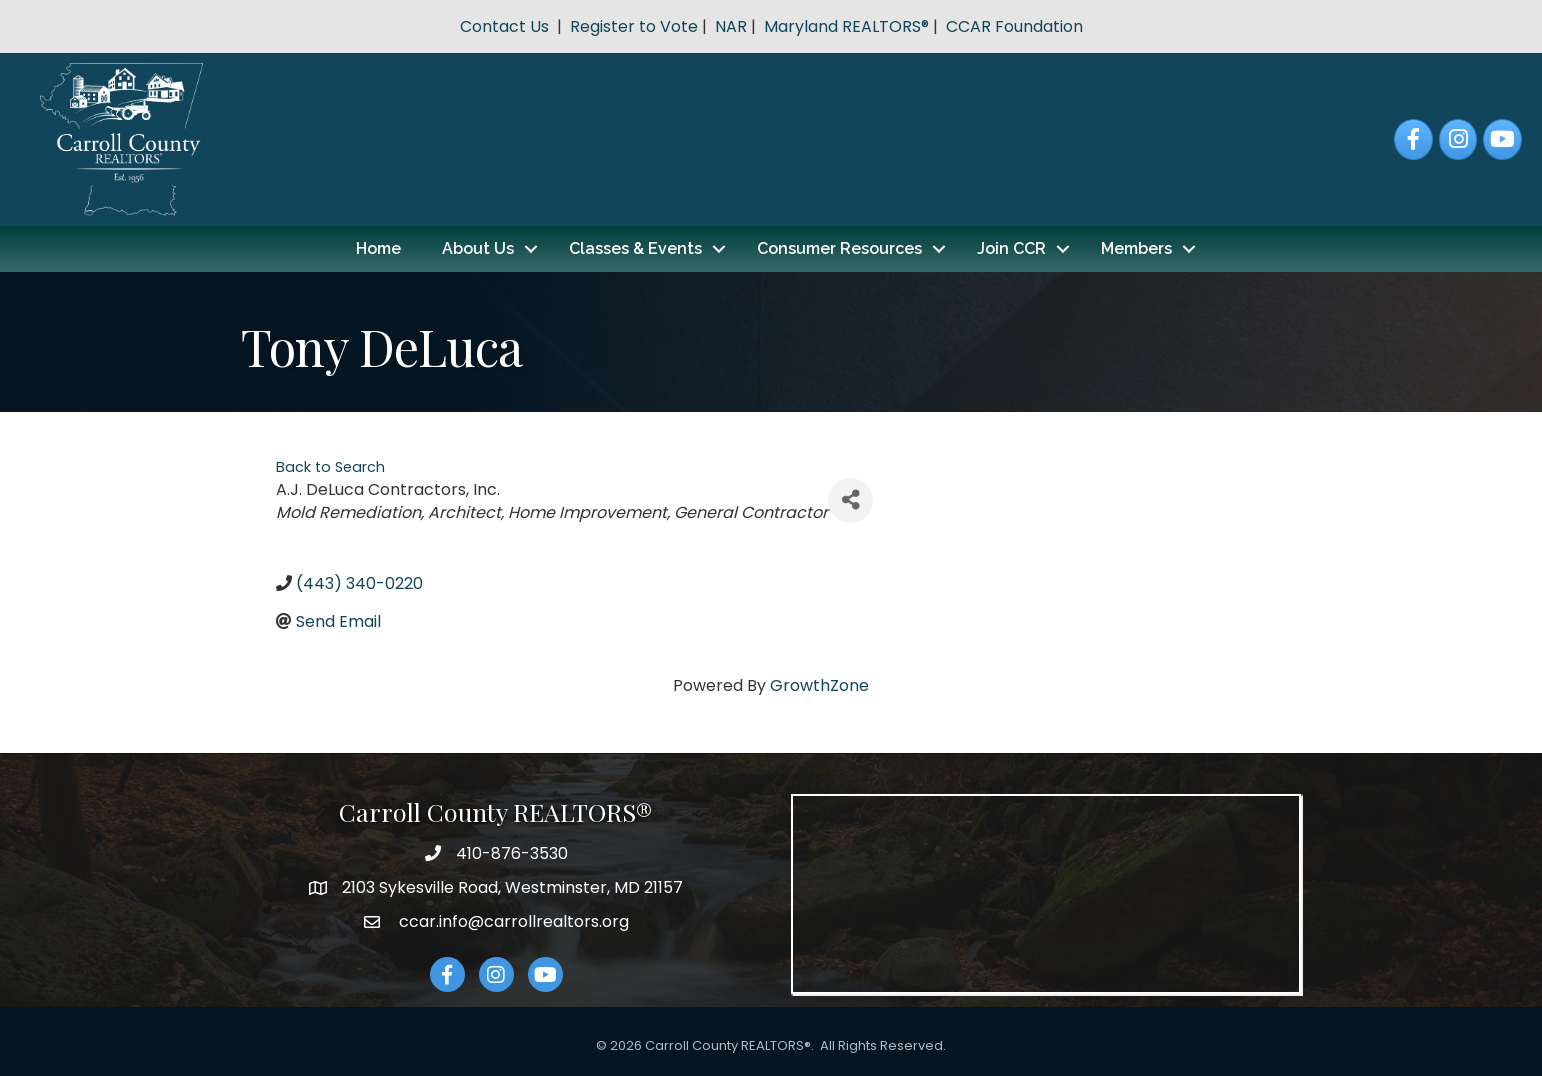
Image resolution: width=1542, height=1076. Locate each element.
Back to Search (330, 467)
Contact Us (504, 26)
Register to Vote (634, 26)
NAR (731, 26)
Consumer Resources (839, 248)
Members (1136, 248)
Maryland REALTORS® (846, 26)
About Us (478, 248)
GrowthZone (819, 685)
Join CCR (1011, 248)
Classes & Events (635, 248)
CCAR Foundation (1014, 26)
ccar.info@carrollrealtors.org (512, 921)
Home (378, 248)
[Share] (850, 500)
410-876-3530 (512, 853)
